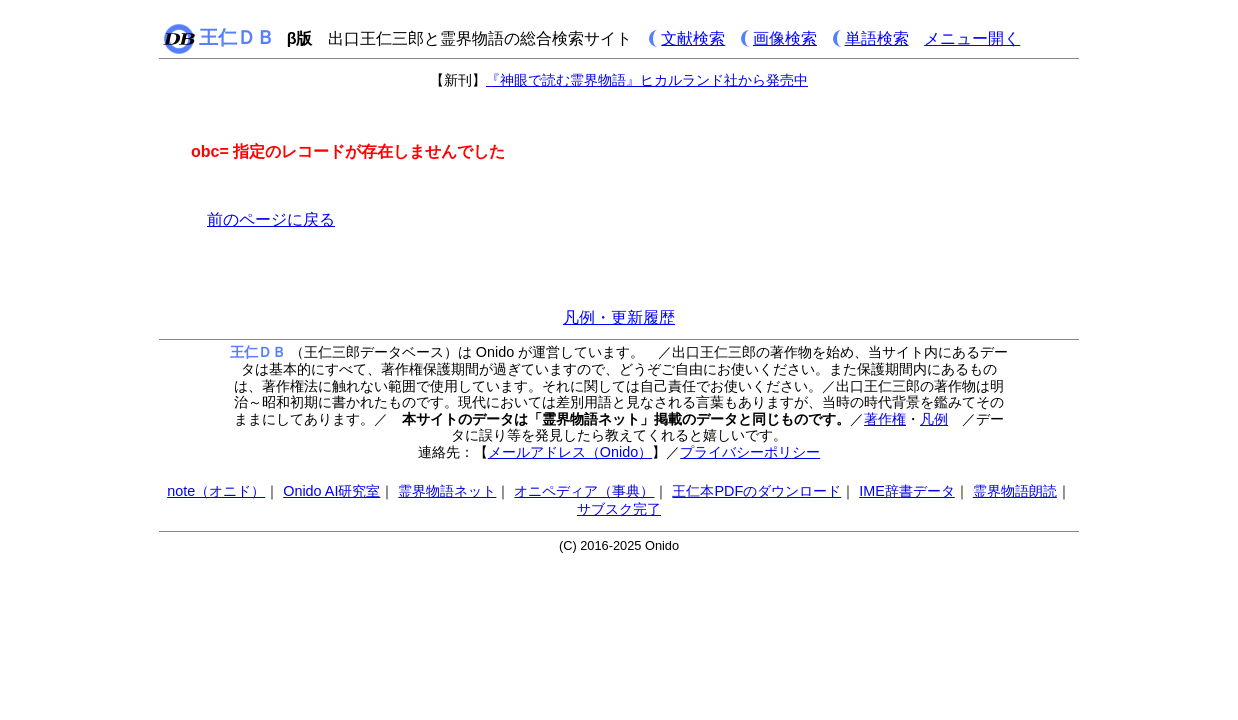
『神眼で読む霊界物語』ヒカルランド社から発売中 (647, 80)
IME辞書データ (907, 491)
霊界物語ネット (447, 491)
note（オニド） (216, 491)
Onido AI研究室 (331, 491)
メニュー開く (972, 38)
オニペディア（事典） (584, 491)
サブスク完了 (619, 509)
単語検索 (877, 38)
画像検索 (785, 38)
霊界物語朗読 (1015, 491)
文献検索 (693, 38)
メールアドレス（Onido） (570, 452)
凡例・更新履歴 (619, 317)
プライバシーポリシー (750, 452)
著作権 (885, 419)
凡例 (934, 419)
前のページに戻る (271, 219)
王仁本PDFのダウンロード (756, 491)
